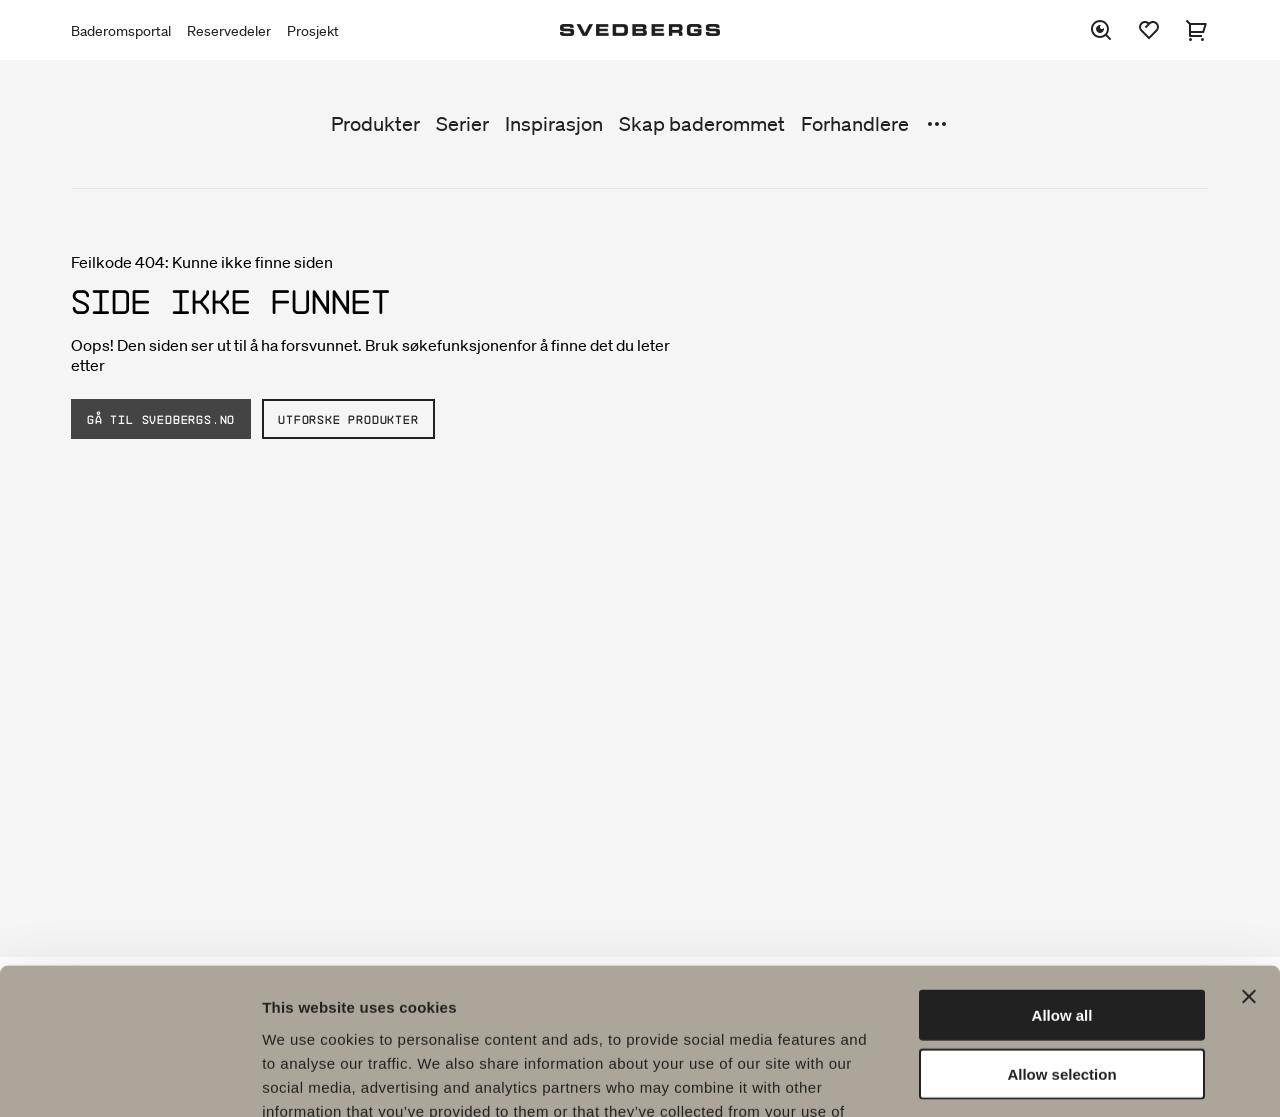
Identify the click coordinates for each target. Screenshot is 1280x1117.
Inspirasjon (554, 124)
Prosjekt (313, 31)
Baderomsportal (121, 31)
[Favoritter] (1149, 30)
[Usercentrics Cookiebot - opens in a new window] (129, 1078)
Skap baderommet (702, 124)
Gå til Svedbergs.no (161, 419)
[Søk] (1101, 30)
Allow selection (1061, 936)
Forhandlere (855, 124)
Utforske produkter (348, 419)
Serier (462, 124)
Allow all (1062, 877)
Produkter (375, 124)
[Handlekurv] (1197, 30)
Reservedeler (229, 31)
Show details (1049, 1077)
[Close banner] (1249, 859)
